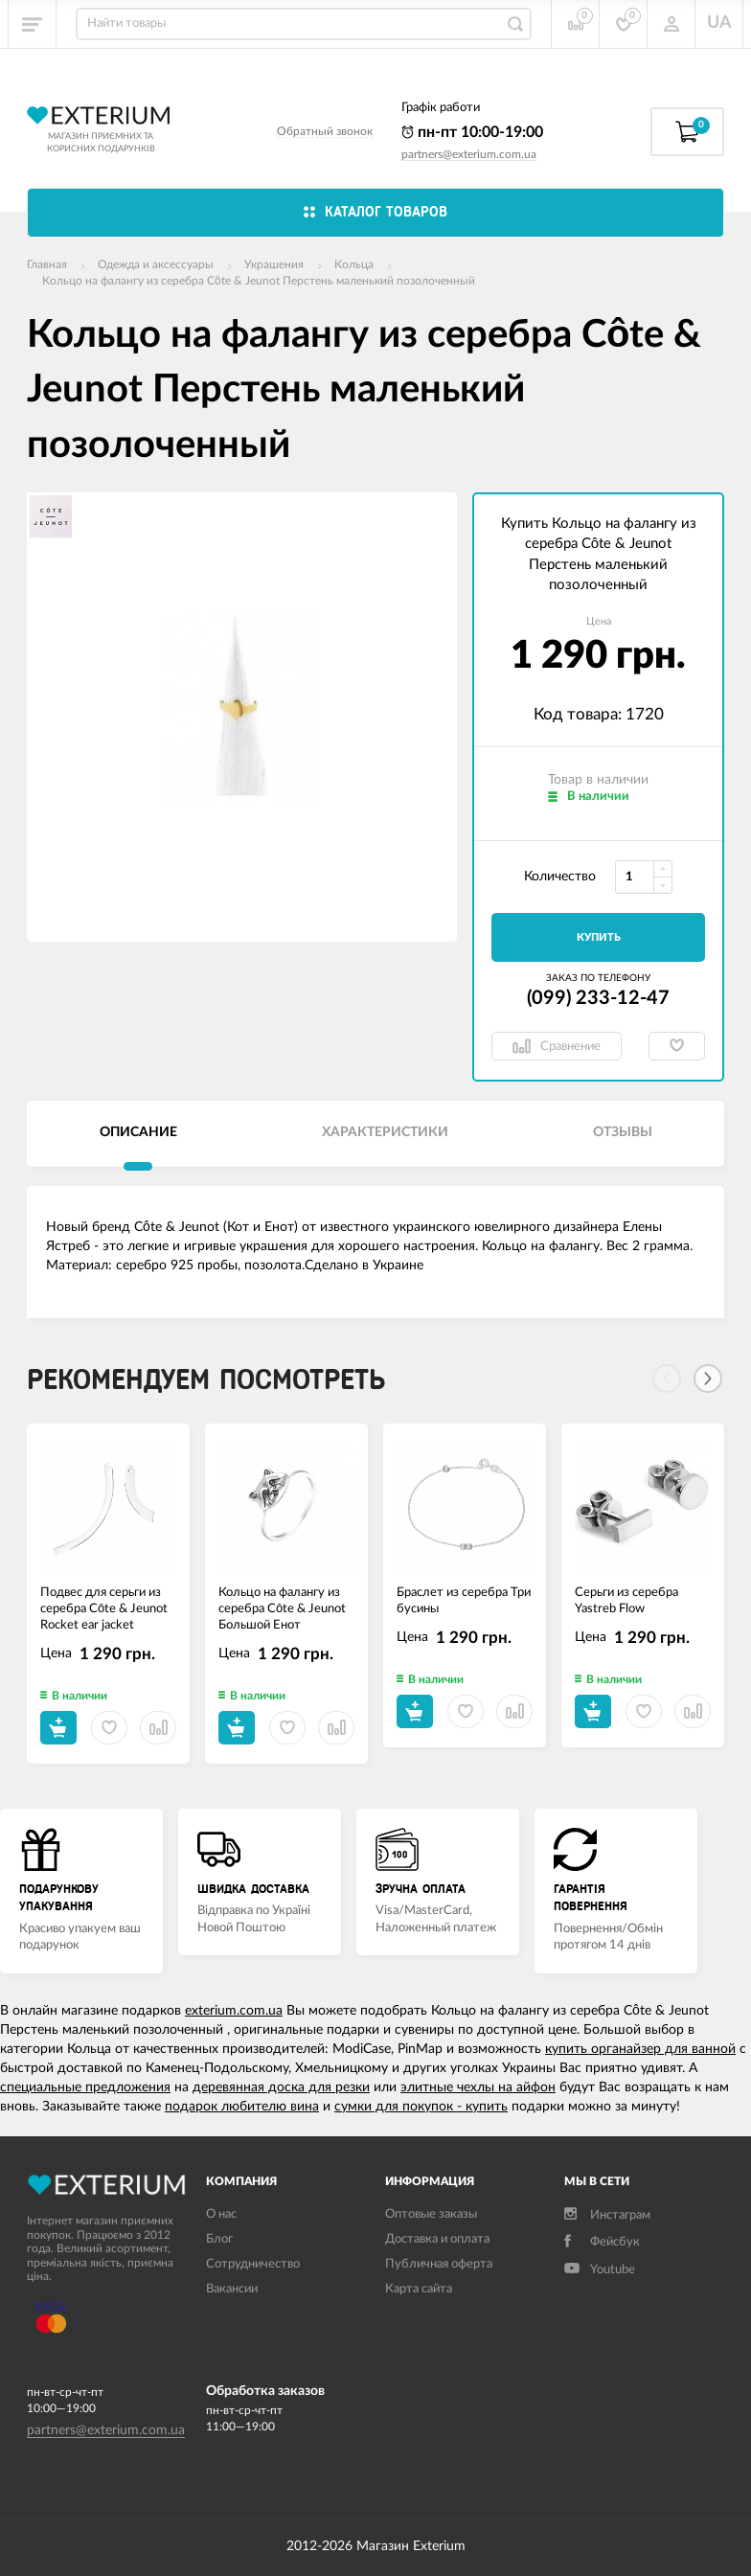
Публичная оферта (438, 2264)
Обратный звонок (325, 131)
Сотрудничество (253, 2264)
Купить (599, 937)
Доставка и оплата (437, 2239)
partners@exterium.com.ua (468, 154)
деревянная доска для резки (281, 2087)
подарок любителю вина (242, 2106)
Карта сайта (418, 2289)
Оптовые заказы (431, 2214)
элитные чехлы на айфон (478, 2087)
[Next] (708, 1378)
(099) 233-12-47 (598, 998)
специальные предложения (85, 2087)
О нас (221, 2214)
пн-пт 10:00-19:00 (472, 132)
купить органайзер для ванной (640, 2049)
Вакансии (232, 2289)
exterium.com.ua (234, 2010)
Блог (219, 2239)
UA (719, 23)
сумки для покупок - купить (421, 2106)
